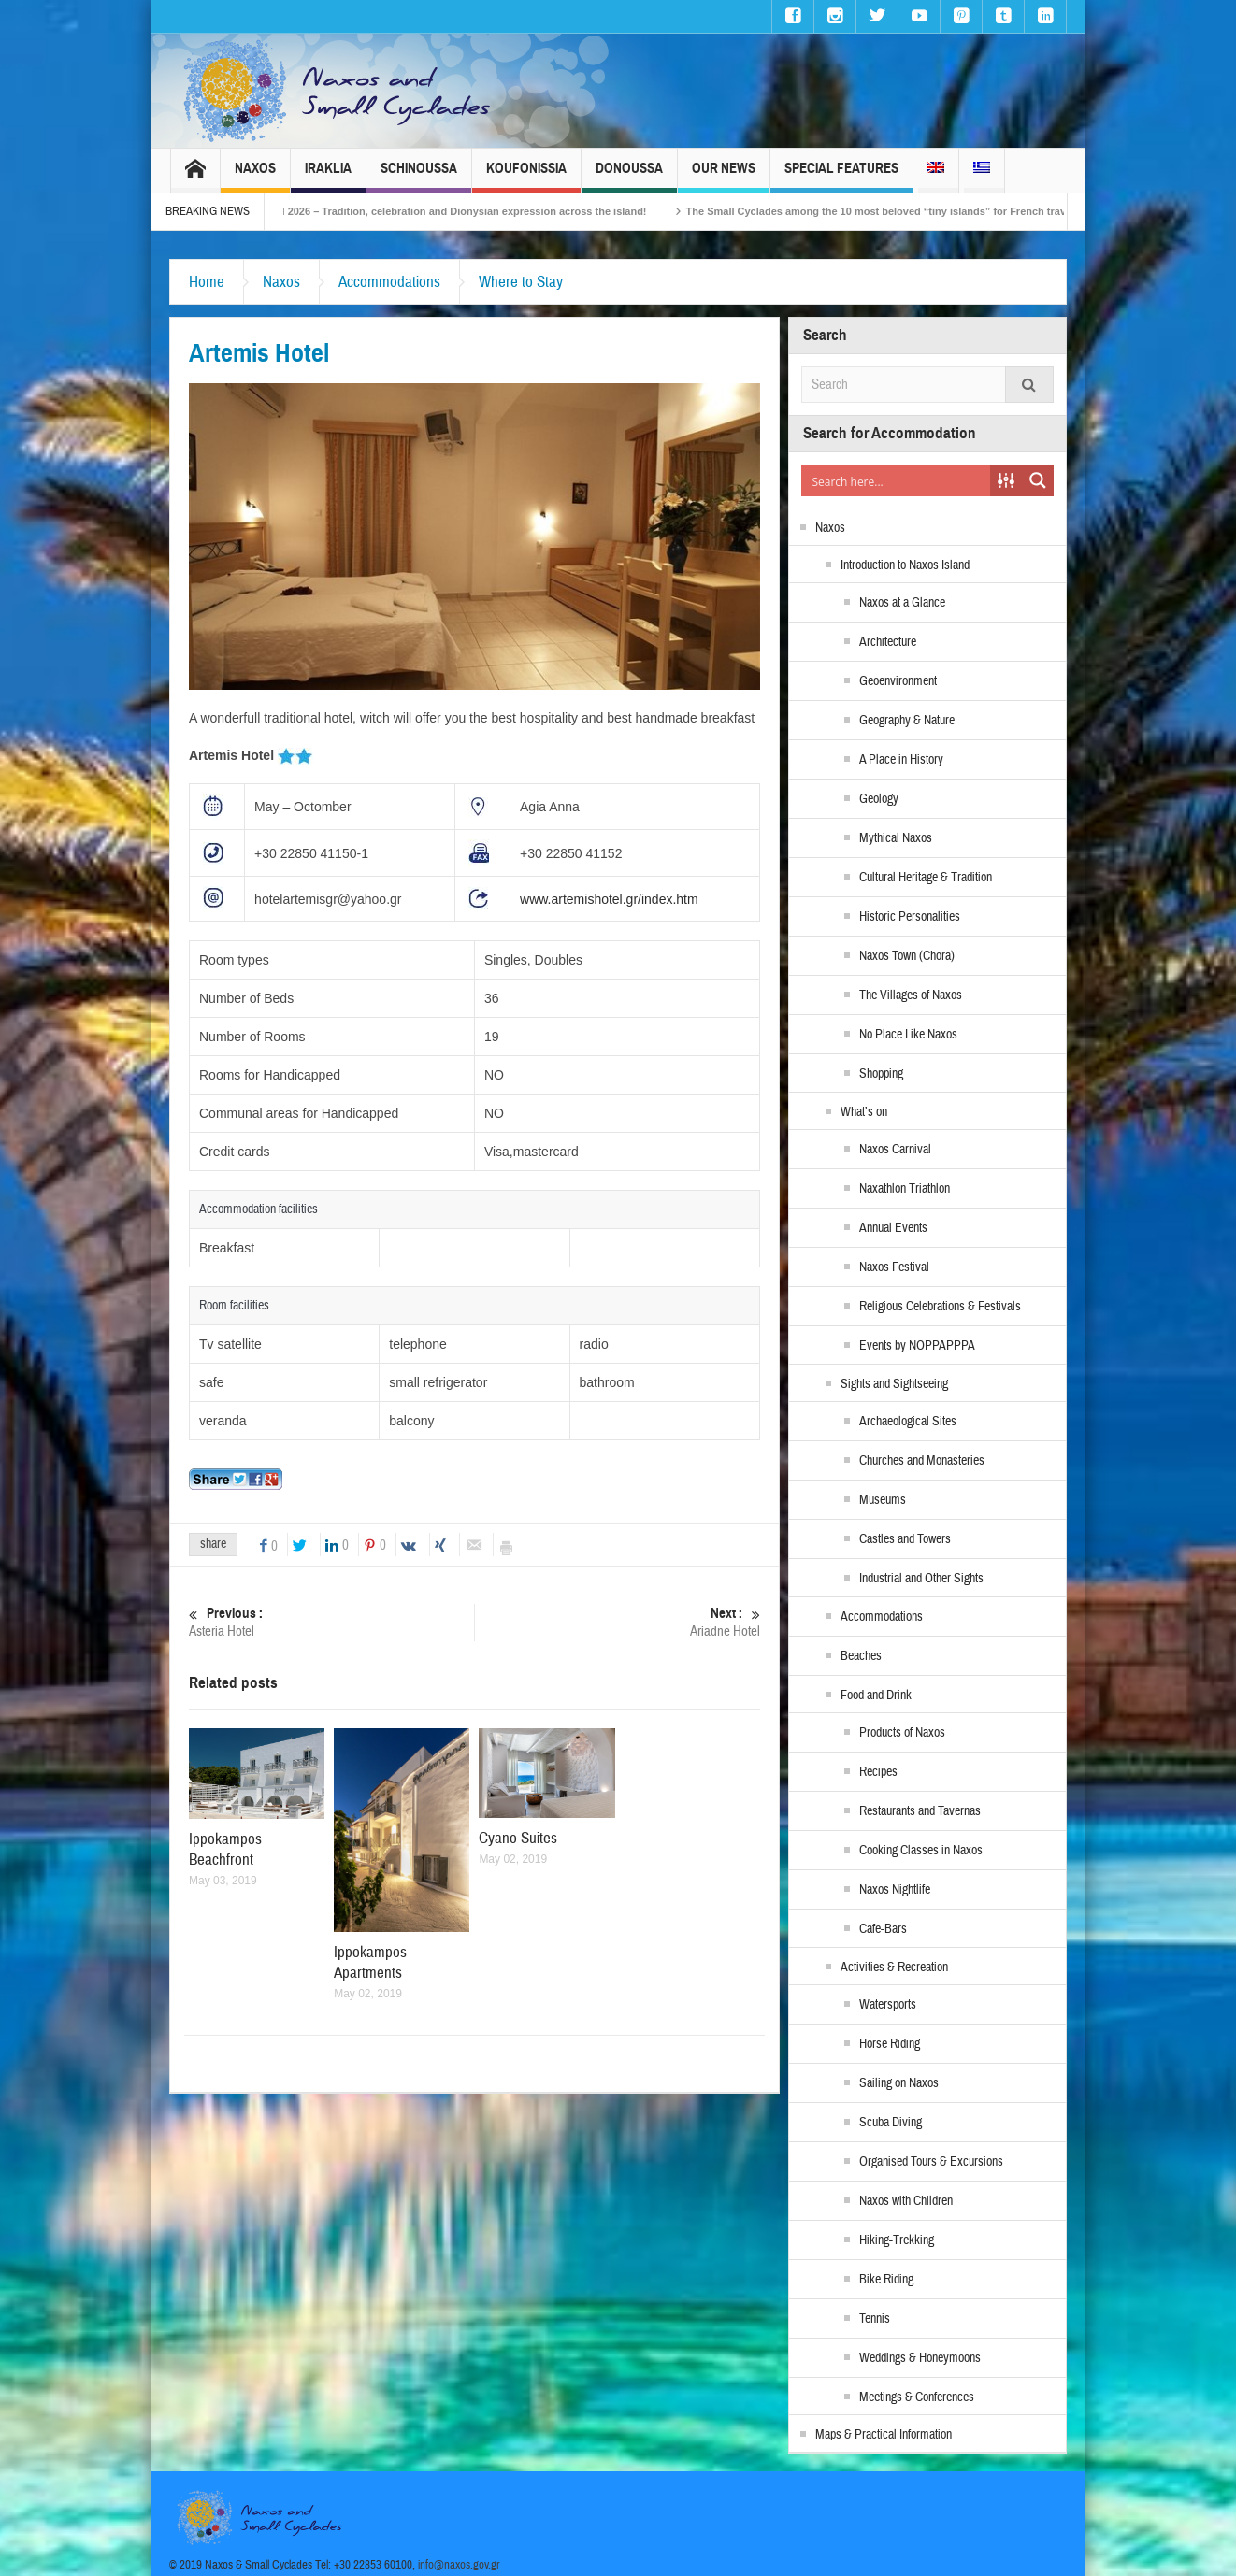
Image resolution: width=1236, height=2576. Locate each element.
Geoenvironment (898, 681)
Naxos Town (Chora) (907, 956)
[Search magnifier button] (1038, 480)
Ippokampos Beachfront (225, 1849)
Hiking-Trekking (896, 2240)
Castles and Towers (905, 1539)
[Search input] (897, 480)
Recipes (878, 1772)
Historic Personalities (909, 917)
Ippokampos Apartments (370, 1962)
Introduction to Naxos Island (905, 565)
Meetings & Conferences (916, 2397)
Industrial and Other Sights (921, 1578)
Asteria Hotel (331, 1622)
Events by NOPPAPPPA (917, 1346)
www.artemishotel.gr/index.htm (609, 899)
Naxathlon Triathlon (904, 1189)
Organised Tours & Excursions (931, 2162)
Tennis (874, 2319)
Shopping (881, 1074)
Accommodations (389, 282)
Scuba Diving (890, 2122)
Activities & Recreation (894, 1967)
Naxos (255, 176)
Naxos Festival (894, 1267)
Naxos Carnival (895, 1149)
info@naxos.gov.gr (459, 2564)
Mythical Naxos (895, 838)
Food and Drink (876, 1695)
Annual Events (893, 1228)
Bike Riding (886, 2279)
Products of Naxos (902, 1732)
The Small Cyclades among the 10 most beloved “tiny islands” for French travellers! (925, 211)
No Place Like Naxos (908, 1034)
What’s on (864, 1112)
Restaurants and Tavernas (920, 1811)
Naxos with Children (906, 2201)
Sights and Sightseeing (894, 1384)
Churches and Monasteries (921, 1461)
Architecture (887, 642)
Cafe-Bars (883, 1929)
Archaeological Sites (907, 1421)
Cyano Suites (518, 1838)
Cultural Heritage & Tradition (925, 877)
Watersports (887, 2004)
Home (206, 282)
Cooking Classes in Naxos (921, 1850)
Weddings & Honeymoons (920, 2358)
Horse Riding (889, 2044)
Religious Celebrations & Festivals (940, 1306)
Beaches (861, 1656)
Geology (878, 799)
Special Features (841, 176)
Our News (723, 176)
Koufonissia (526, 176)
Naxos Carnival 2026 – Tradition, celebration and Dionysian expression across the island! (462, 211)
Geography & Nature (907, 720)
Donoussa (629, 176)
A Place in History (901, 759)
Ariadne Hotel (617, 1622)
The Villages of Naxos (910, 995)
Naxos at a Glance (902, 602)
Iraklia (328, 176)
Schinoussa (418, 176)
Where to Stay (521, 282)
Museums (882, 1500)
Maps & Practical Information (883, 2434)
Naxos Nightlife (894, 1890)
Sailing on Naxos (899, 2083)
